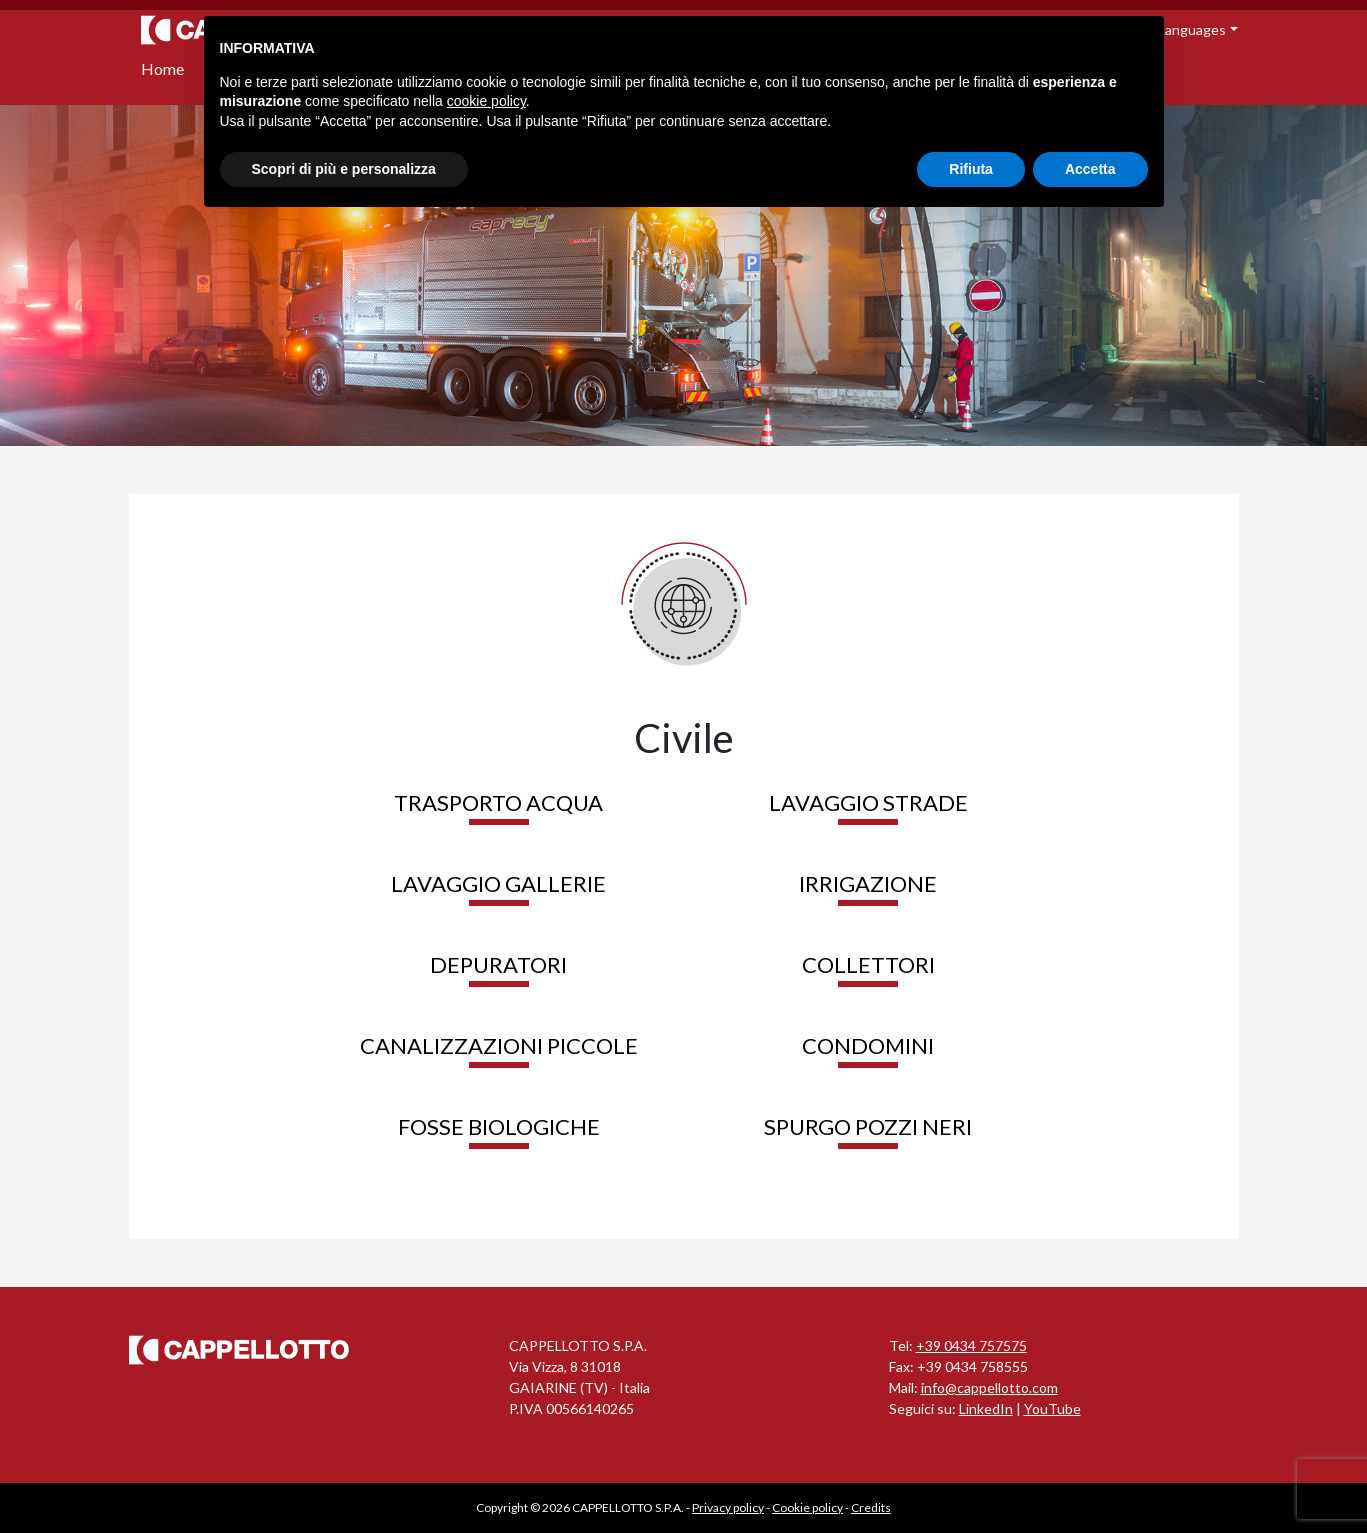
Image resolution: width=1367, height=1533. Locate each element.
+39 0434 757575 (971, 1345)
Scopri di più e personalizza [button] (344, 169)
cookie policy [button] (486, 101)
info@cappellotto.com (989, 1387)
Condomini (868, 1045)
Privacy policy (728, 1507)
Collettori (868, 964)
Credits (871, 1507)
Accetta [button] (1090, 169)
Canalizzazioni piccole (499, 1045)
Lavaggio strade (868, 802)
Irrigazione (868, 883)
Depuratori (498, 964)
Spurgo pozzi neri (868, 1126)
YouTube (1052, 1408)
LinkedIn (986, 1408)
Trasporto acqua (498, 802)
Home (162, 68)
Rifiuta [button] (971, 169)
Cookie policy (807, 1507)
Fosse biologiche (499, 1126)
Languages (1192, 29)
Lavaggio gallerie (498, 883)
